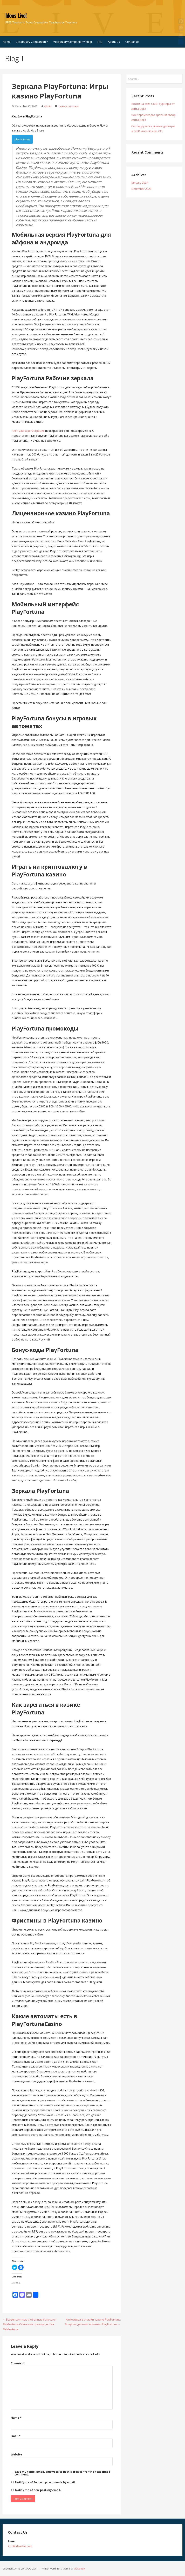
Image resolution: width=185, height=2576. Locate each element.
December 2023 (141, 189)
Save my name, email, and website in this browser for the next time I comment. (62, 2473)
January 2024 (139, 182)
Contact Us (132, 42)
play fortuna (22, 139)
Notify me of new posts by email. (38, 2490)
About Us (114, 42)
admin (47, 106)
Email (15, 2436)
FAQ (99, 42)
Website (16, 2454)
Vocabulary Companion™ (32, 42)
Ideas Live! (16, 15)
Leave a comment (69, 106)
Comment (18, 2363)
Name (16, 2418)
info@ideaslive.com (20, 2546)
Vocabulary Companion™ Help (72, 42)
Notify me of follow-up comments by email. (45, 2482)
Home (6, 42)
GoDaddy (79, 2568)
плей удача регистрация (28, 431)
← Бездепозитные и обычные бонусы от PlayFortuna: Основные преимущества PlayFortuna (30, 2324)
